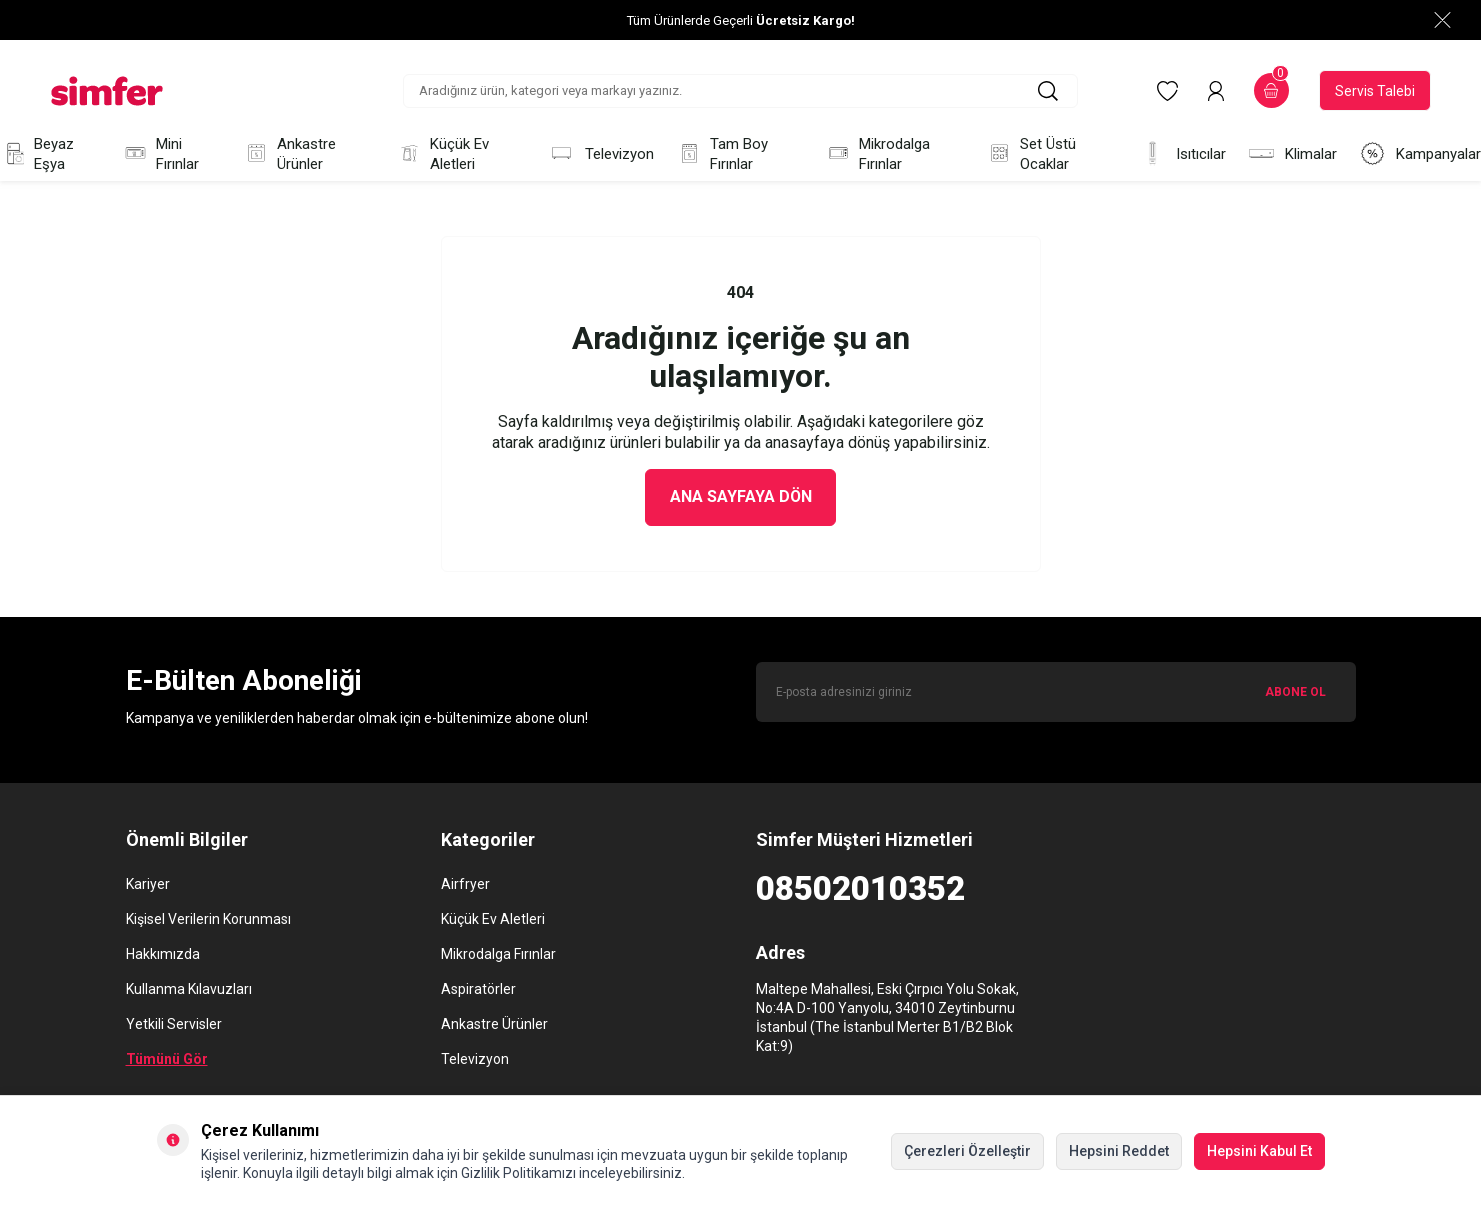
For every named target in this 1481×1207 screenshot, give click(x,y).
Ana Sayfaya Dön (740, 497)
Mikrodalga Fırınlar (877, 154)
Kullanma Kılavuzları (189, 989)
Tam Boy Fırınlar (722, 154)
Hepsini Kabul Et (1259, 1151)
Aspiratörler (478, 989)
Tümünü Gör (167, 1059)
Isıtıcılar (1182, 153)
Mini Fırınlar (160, 154)
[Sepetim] (1271, 90)
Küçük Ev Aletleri (442, 154)
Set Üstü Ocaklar (1031, 154)
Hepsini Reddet (1119, 1151)
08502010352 (860, 888)
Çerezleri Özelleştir (967, 1151)
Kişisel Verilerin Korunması (208, 919)
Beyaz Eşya (37, 154)
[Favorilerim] (1167, 91)
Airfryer (465, 884)
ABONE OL (1295, 692)
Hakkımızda (163, 954)
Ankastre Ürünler (289, 154)
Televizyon (601, 153)
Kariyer (148, 884)
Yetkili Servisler (174, 1024)
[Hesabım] (1216, 91)
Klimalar (1292, 153)
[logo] (107, 91)
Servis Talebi (1375, 91)
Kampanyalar (1420, 153)
